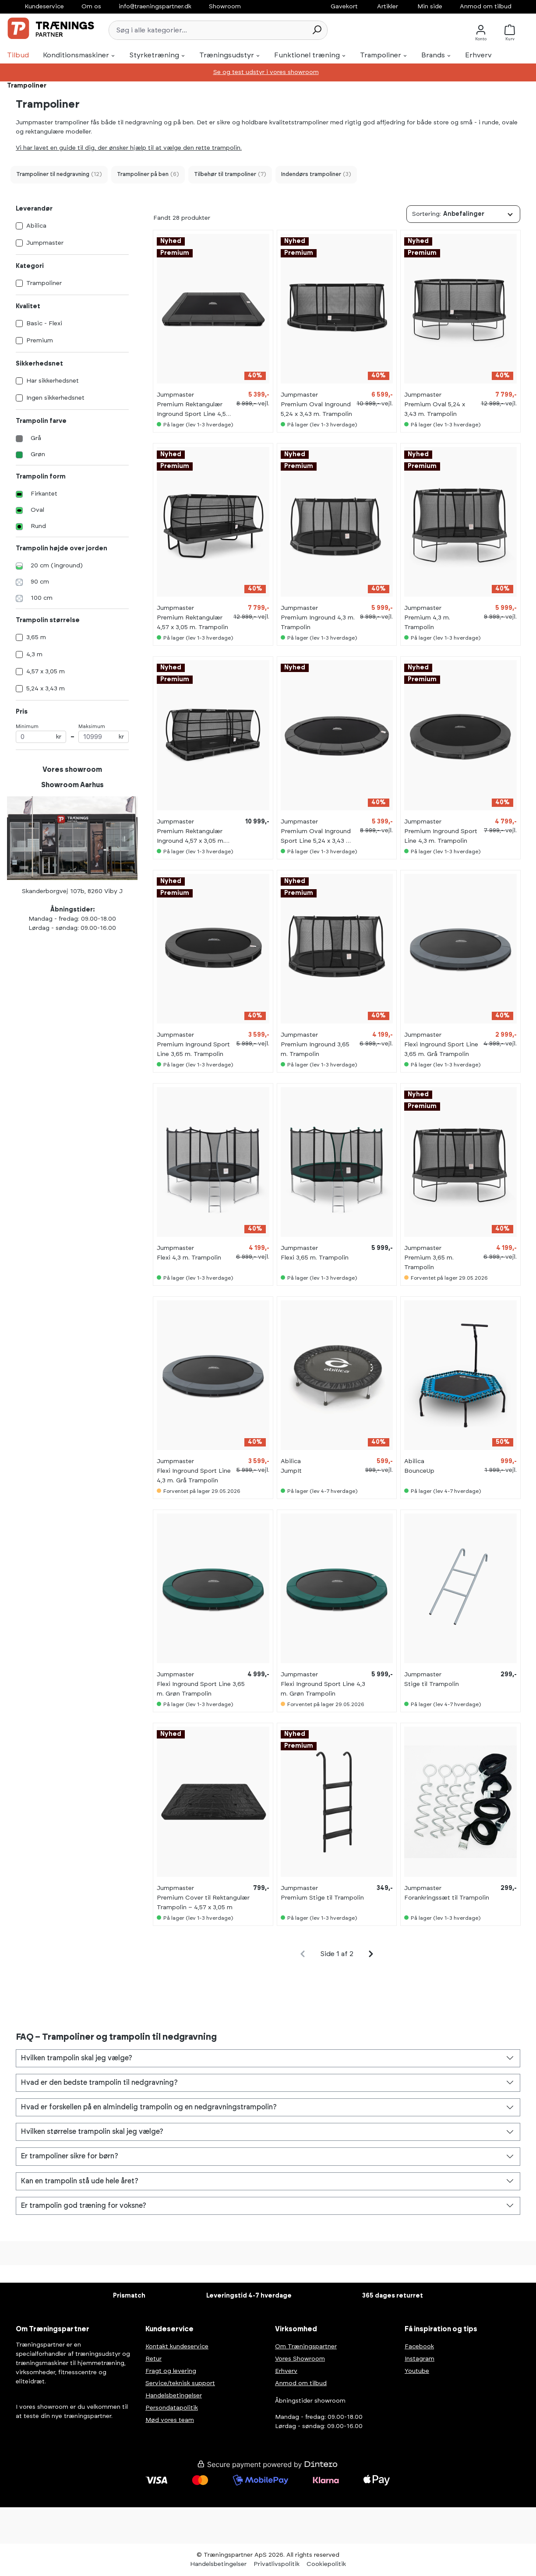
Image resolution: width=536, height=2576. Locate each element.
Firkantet (44, 494)
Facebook (419, 2347)
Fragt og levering (170, 2371)
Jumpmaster (44, 243)
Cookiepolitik (326, 2564)
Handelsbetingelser (173, 2396)
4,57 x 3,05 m (45, 672)
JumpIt (291, 1471)
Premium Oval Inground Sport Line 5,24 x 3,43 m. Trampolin (317, 837)
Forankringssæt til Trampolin (446, 1898)
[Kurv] (512, 30)
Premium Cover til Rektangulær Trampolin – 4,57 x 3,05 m (203, 1903)
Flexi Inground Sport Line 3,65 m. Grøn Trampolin (201, 1689)
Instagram (419, 2359)
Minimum (41, 733)
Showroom (225, 7)
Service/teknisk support (180, 2383)
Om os (91, 7)
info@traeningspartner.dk (155, 7)
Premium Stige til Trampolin (322, 1898)
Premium (39, 341)
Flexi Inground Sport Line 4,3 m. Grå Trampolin (194, 1476)
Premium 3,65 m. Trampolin (429, 1262)
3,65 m (36, 637)
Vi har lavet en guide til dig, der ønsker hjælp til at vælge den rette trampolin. (129, 148)
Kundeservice (44, 7)
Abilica (36, 226)
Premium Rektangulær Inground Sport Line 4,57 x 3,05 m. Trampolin (193, 410)
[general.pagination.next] (370, 1954)
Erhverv (286, 2371)
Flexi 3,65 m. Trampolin (315, 1258)
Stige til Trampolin (431, 1684)
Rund (38, 526)
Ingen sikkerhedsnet (55, 398)
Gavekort (344, 7)
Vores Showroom (300, 2359)
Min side (429, 7)
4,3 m (34, 654)
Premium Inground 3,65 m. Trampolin (315, 1049)
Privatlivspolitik (277, 2564)
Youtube (417, 2371)
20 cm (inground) (57, 566)
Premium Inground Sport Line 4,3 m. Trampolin (440, 836)
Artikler (387, 7)
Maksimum (103, 733)
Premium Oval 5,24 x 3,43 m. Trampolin (434, 409)
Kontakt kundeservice (176, 2347)
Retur (153, 2359)
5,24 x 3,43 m (45, 689)
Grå (36, 438)
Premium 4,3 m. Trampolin (427, 622)
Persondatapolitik (171, 2408)
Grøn (38, 454)
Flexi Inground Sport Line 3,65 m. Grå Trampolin (441, 1049)
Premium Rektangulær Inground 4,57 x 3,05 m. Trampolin (191, 837)
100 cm (42, 598)
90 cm (40, 582)
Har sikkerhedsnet (52, 381)
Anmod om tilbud (485, 7)
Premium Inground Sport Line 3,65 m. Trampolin (193, 1049)
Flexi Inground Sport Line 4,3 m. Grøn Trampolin (323, 1689)
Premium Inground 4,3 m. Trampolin (318, 622)
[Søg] (316, 30)
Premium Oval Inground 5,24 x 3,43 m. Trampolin (316, 409)
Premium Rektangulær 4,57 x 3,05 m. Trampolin (192, 622)
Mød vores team (169, 2420)
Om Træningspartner (306, 2347)
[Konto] (480, 30)
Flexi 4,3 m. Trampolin (189, 1258)
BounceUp (419, 1471)
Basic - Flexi (44, 323)
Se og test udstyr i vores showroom (266, 72)
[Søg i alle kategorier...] (208, 30)
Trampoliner (44, 283)
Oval (37, 510)
